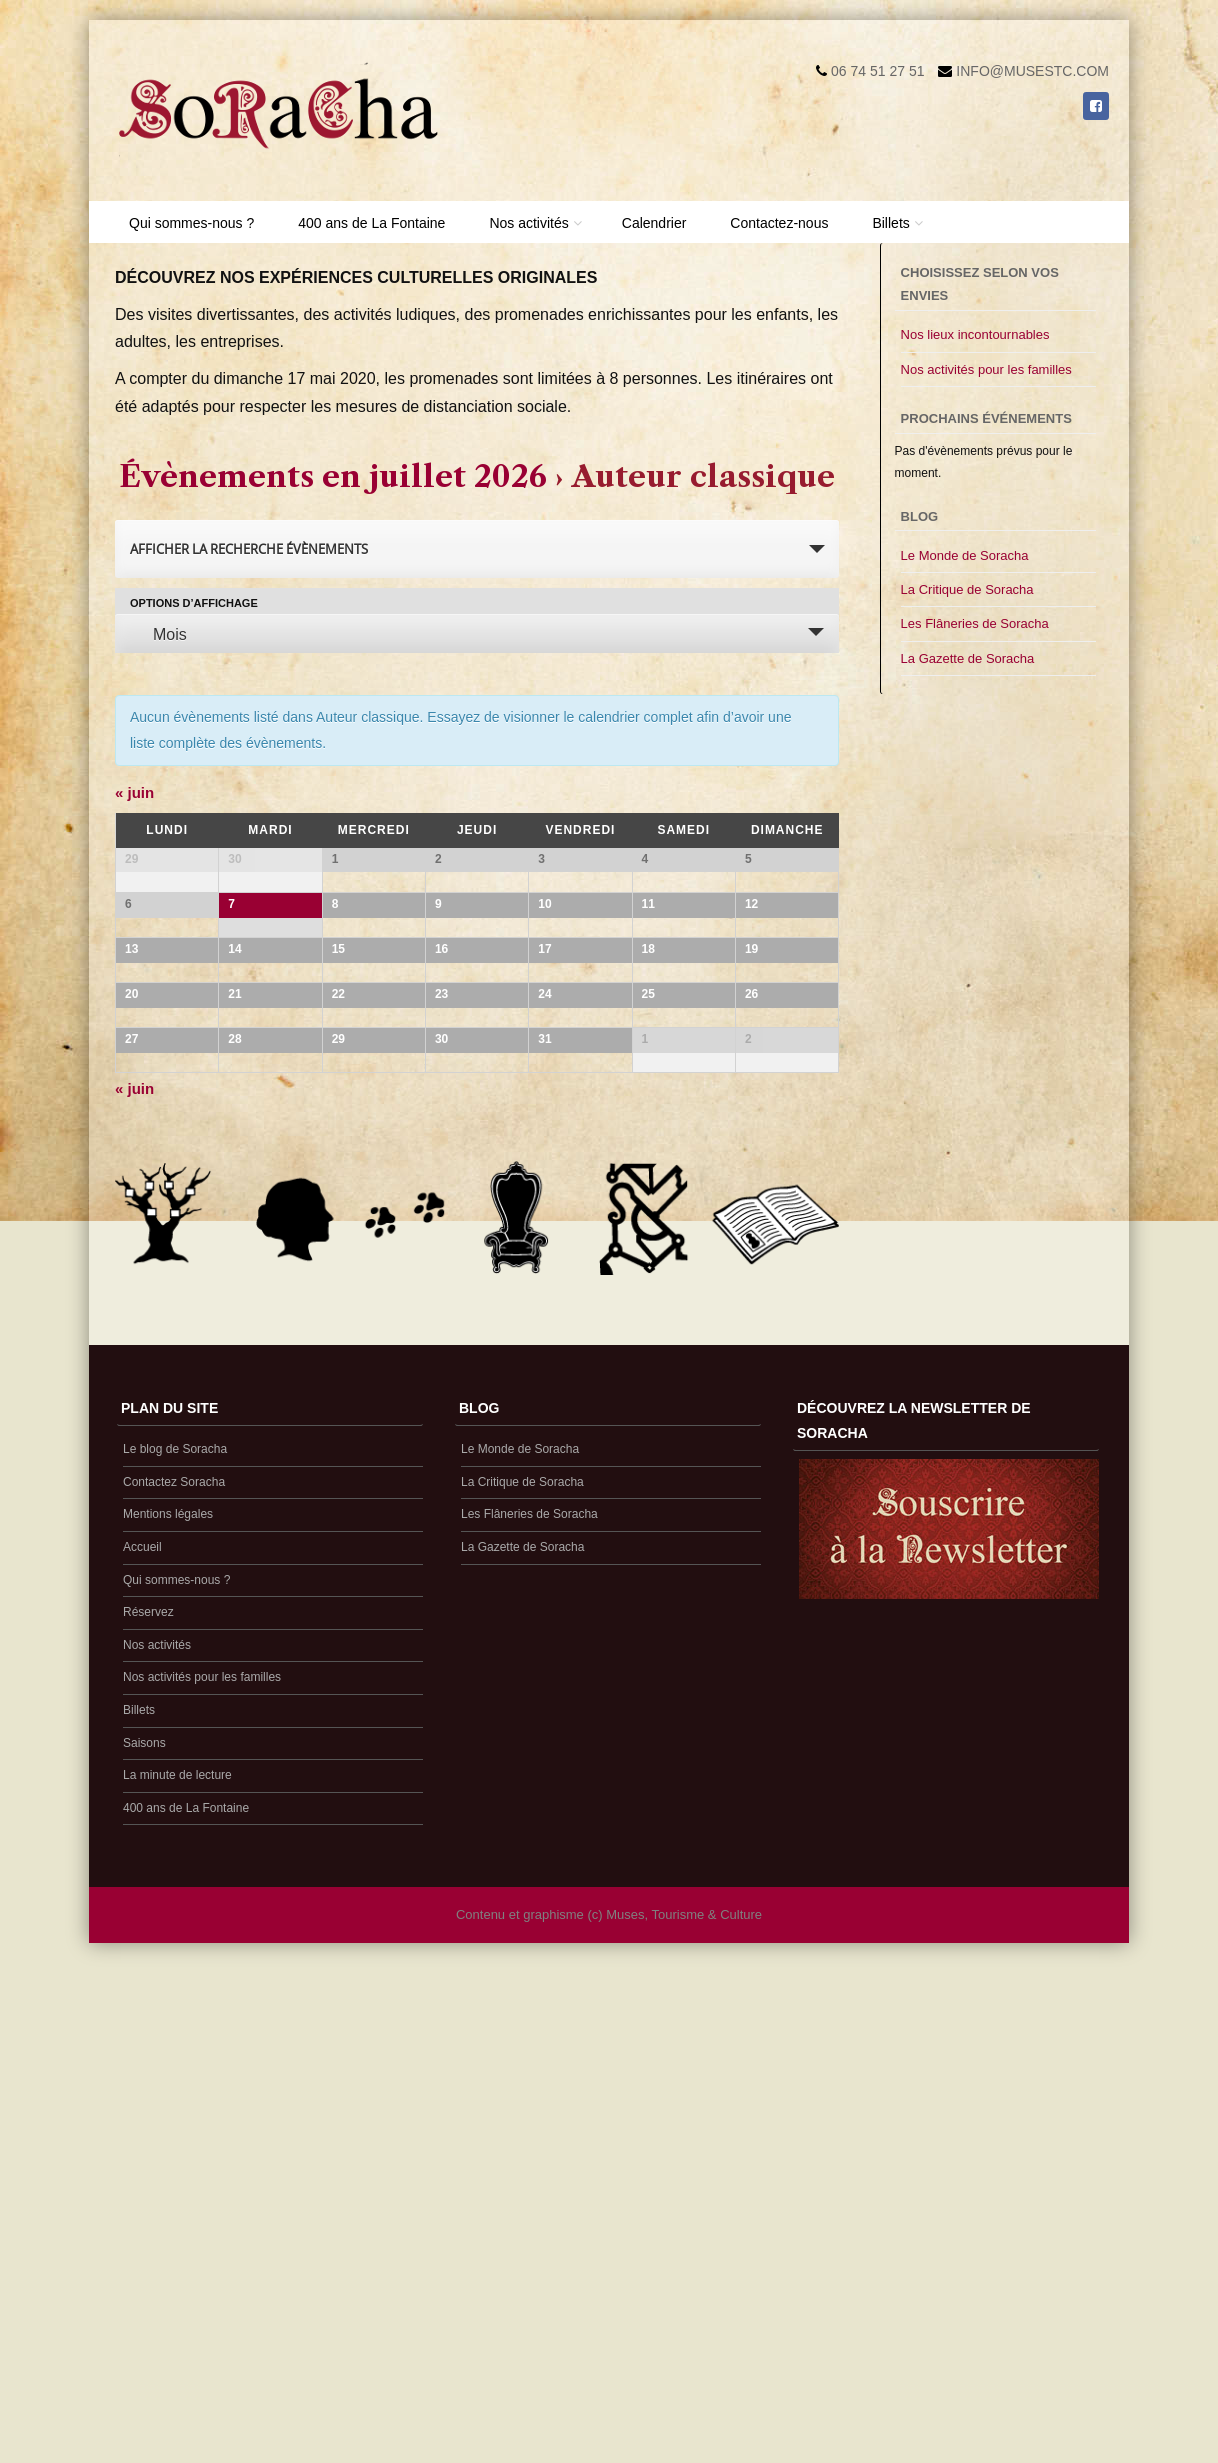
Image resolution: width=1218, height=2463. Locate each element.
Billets (890, 223)
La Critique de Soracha (967, 589)
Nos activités (528, 223)
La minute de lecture (177, 2275)
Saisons (144, 2243)
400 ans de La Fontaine (371, 223)
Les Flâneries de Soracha (975, 623)
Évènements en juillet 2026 (333, 476)
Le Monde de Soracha (965, 555)
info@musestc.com (1032, 71)
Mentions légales (168, 2014)
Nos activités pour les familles (986, 369)
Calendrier (654, 223)
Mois (158, 633)
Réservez (148, 2112)
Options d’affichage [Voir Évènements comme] (194, 603)
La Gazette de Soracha (968, 658)
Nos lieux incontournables (975, 334)
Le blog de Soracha (175, 1949)
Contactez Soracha (174, 1982)
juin (134, 792)
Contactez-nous (779, 223)
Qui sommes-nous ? (191, 223)
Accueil (142, 2047)
